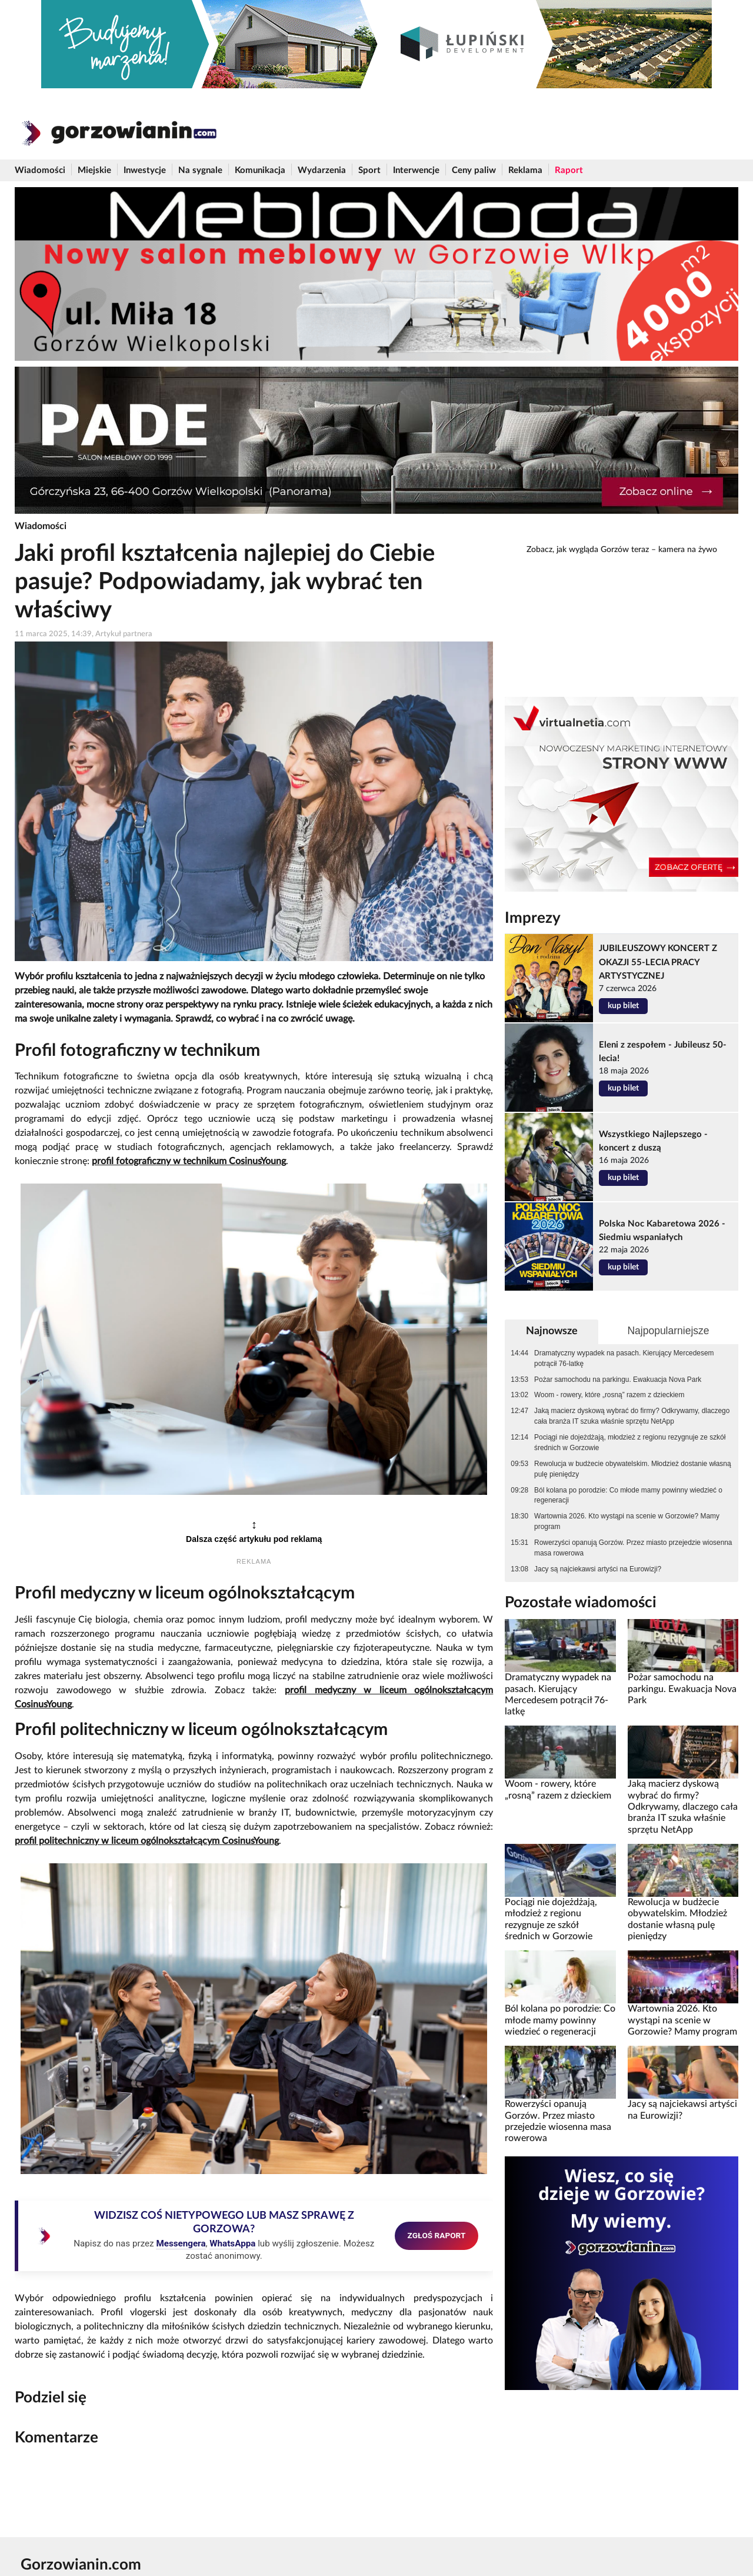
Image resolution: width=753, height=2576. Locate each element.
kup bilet (623, 1006)
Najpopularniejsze (668, 1331)
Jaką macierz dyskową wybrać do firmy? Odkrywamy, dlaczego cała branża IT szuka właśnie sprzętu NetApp (631, 1416)
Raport (569, 170)
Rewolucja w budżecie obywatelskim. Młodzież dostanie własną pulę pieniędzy (632, 1469)
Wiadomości (40, 170)
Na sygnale (200, 170)
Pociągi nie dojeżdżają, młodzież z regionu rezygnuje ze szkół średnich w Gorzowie (629, 1442)
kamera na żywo (687, 550)
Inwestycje (145, 170)
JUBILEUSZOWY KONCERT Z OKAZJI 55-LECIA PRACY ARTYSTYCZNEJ (658, 962)
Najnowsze (552, 1331)
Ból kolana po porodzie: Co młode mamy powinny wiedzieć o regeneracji (628, 1495)
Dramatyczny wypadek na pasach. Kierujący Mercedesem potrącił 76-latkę (624, 1358)
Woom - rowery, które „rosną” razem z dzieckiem (609, 1395)
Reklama (525, 170)
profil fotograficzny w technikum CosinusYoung (189, 1161)
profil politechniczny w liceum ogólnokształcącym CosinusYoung (147, 1841)
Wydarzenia (322, 170)
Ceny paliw (474, 170)
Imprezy (533, 918)
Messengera (180, 2243)
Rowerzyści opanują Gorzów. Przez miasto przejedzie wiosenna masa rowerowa (633, 1547)
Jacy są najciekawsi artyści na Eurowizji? (597, 1569)
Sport (369, 170)
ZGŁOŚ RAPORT (437, 2235)
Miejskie (94, 170)
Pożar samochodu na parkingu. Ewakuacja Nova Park (617, 1379)
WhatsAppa (232, 2243)
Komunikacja (260, 170)
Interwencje (416, 170)
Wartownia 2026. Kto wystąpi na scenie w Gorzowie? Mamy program (626, 1521)
